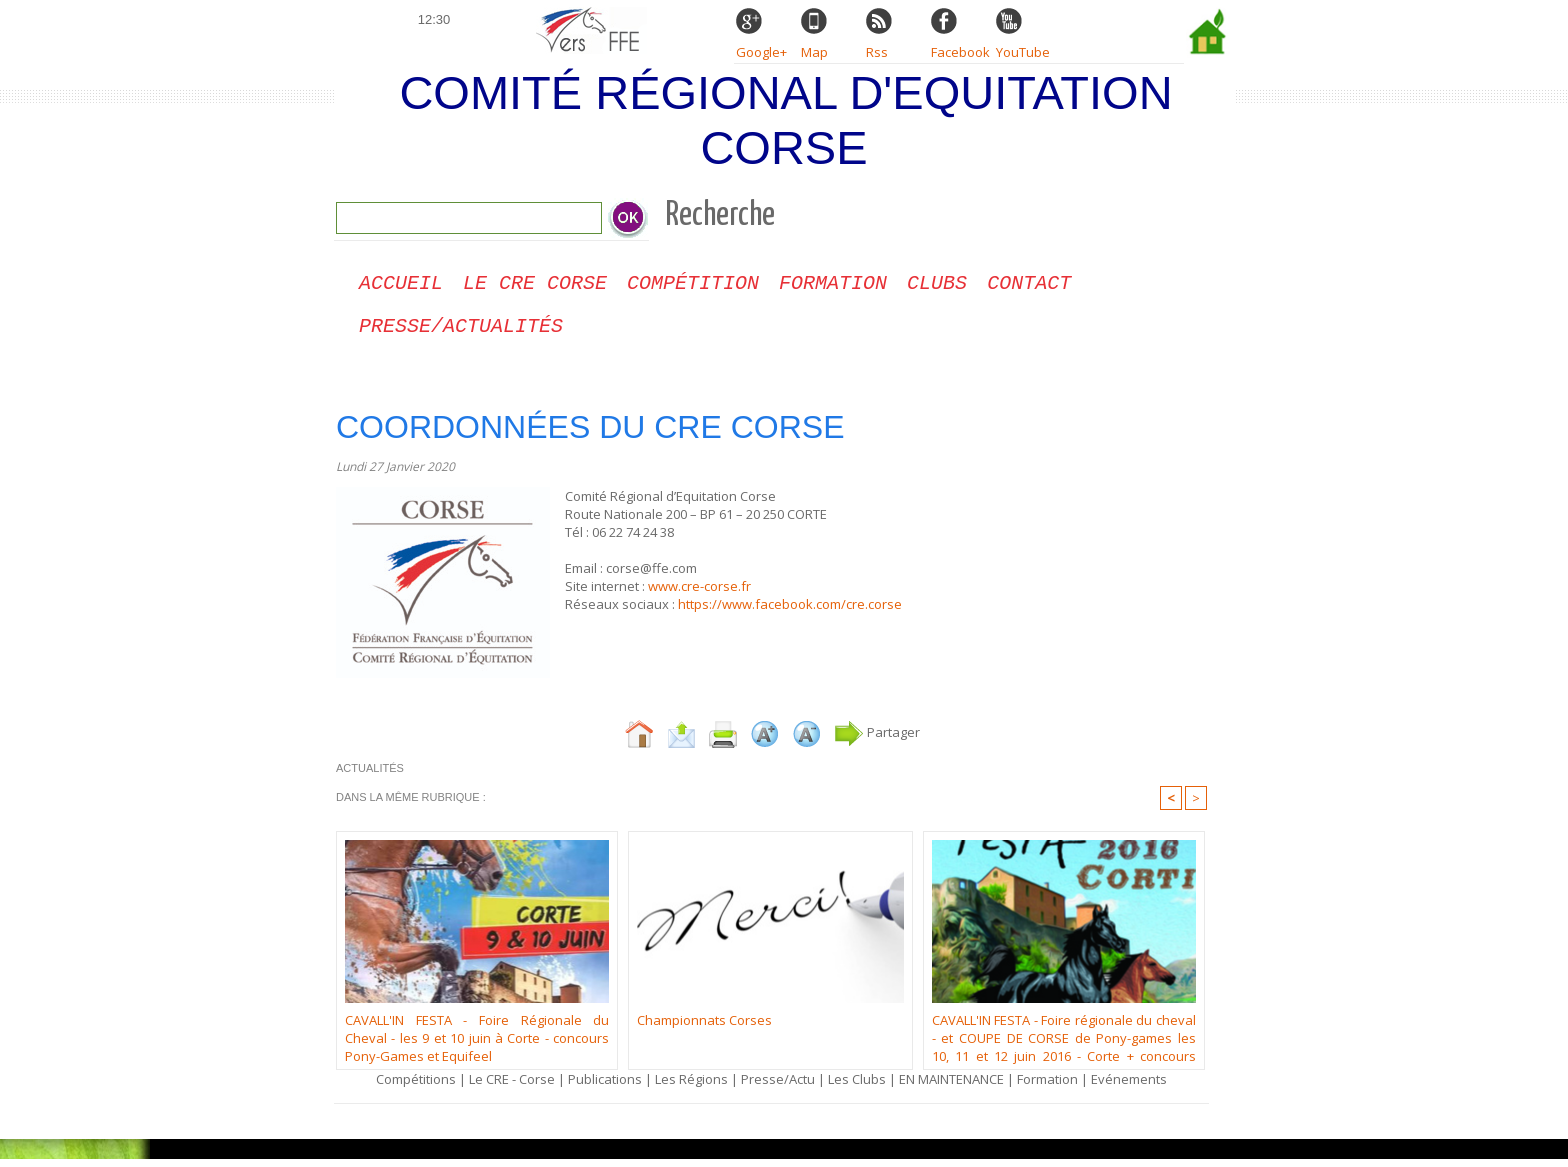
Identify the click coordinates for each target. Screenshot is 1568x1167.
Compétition (693, 285)
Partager (877, 740)
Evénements (1129, 1087)
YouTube (1023, 52)
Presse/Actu (778, 1087)
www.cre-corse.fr (699, 594)
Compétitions (416, 1087)
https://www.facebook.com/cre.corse (790, 612)
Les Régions (691, 1087)
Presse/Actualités (461, 332)
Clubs (937, 285)
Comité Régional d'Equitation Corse (785, 120)
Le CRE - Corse (512, 1087)
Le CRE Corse (535, 285)
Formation (833, 285)
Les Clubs (857, 1087)
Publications (605, 1087)
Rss (877, 52)
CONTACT (1029, 285)
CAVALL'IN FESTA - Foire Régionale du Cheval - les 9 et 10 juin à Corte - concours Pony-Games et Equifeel (477, 1044)
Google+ (761, 52)
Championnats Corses (704, 1028)
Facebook (960, 52)
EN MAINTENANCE (951, 1087)
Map (814, 52)
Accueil (401, 285)
